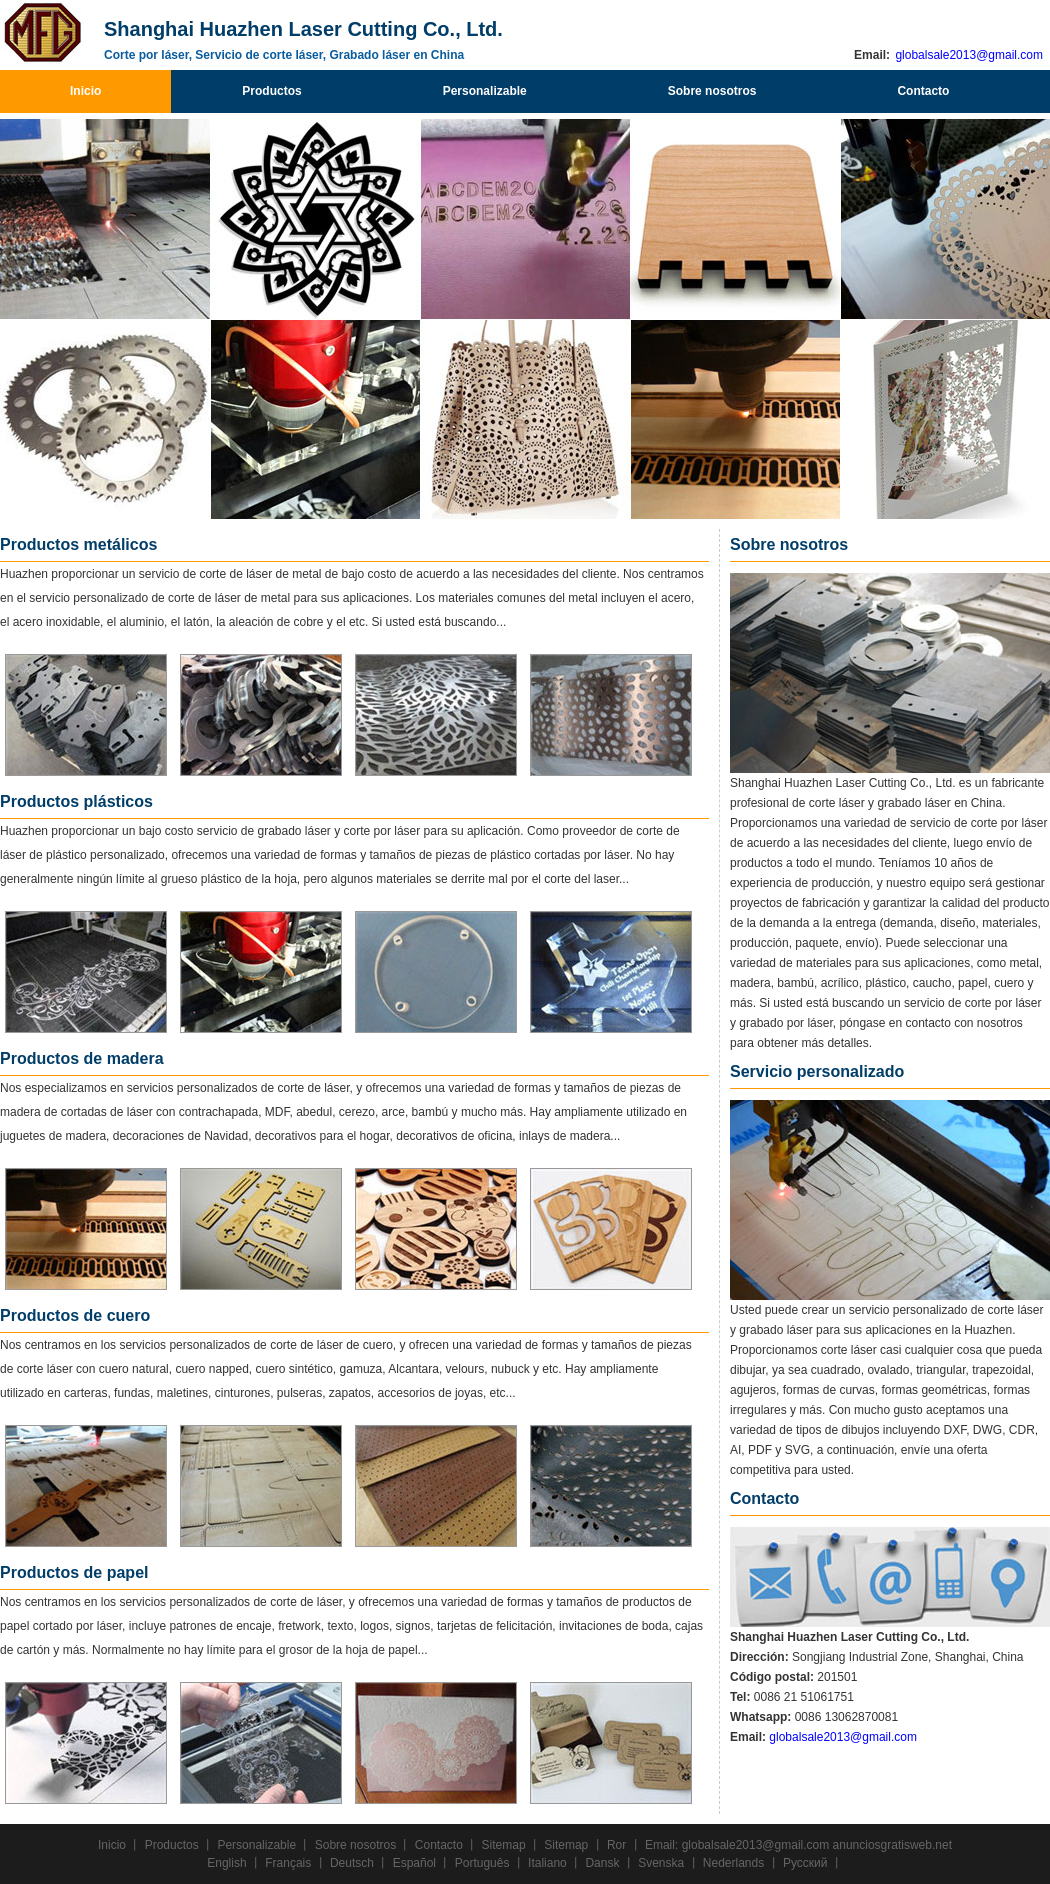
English (226, 1863)
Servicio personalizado (817, 1071)
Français (288, 1863)
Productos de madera (82, 1058)
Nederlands (733, 1863)
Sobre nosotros (712, 91)
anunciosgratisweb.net (892, 1845)
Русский (805, 1863)
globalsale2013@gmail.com (967, 55)
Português (482, 1863)
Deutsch (352, 1863)
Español (414, 1863)
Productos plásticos (76, 801)
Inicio (85, 91)
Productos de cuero (75, 1315)
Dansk (602, 1863)
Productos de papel (74, 1572)
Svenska (661, 1863)
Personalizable (485, 91)
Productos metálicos (78, 544)
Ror (616, 1845)
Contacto (923, 91)
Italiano (547, 1863)
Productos (271, 91)
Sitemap (504, 1845)
